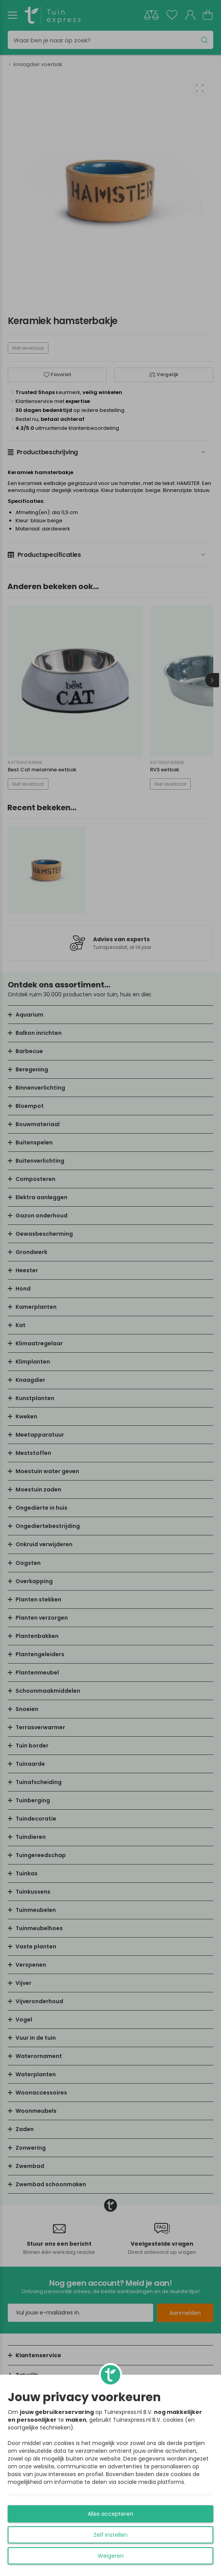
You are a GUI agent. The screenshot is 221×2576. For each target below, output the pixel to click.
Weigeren (111, 2556)
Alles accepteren (110, 2514)
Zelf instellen (110, 2535)
